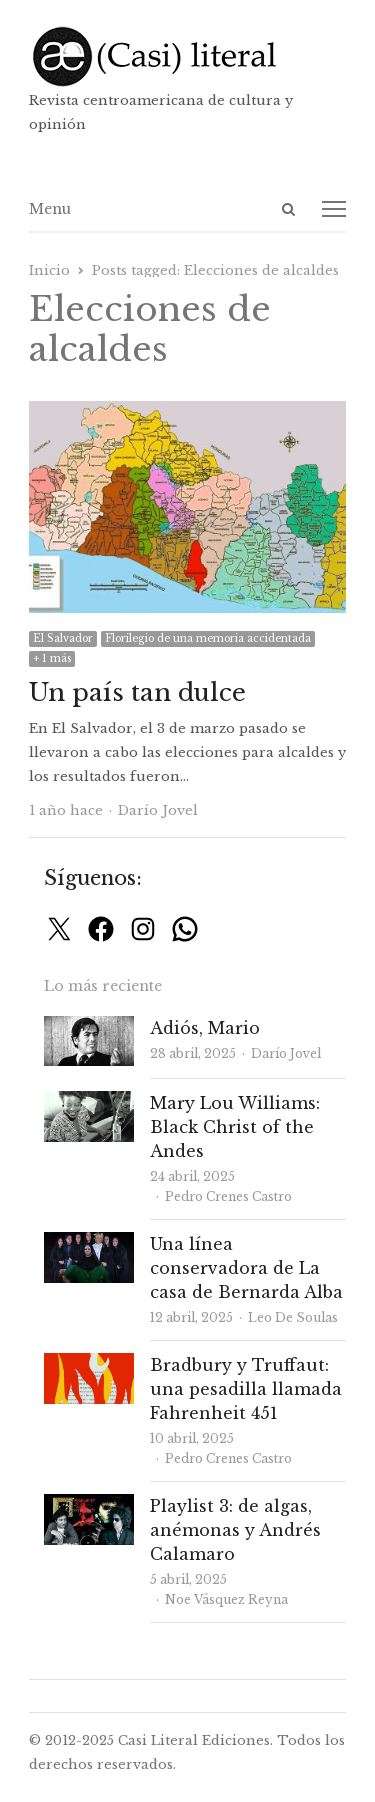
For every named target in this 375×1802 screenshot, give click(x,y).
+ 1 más (52, 658)
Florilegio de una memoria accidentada (208, 638)
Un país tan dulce (137, 692)
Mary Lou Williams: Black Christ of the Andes (235, 1127)
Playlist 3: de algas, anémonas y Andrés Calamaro (235, 1530)
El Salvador (63, 638)
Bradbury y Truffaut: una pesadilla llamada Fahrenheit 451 (246, 1389)
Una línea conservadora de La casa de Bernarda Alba (246, 1268)
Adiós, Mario (205, 1028)
